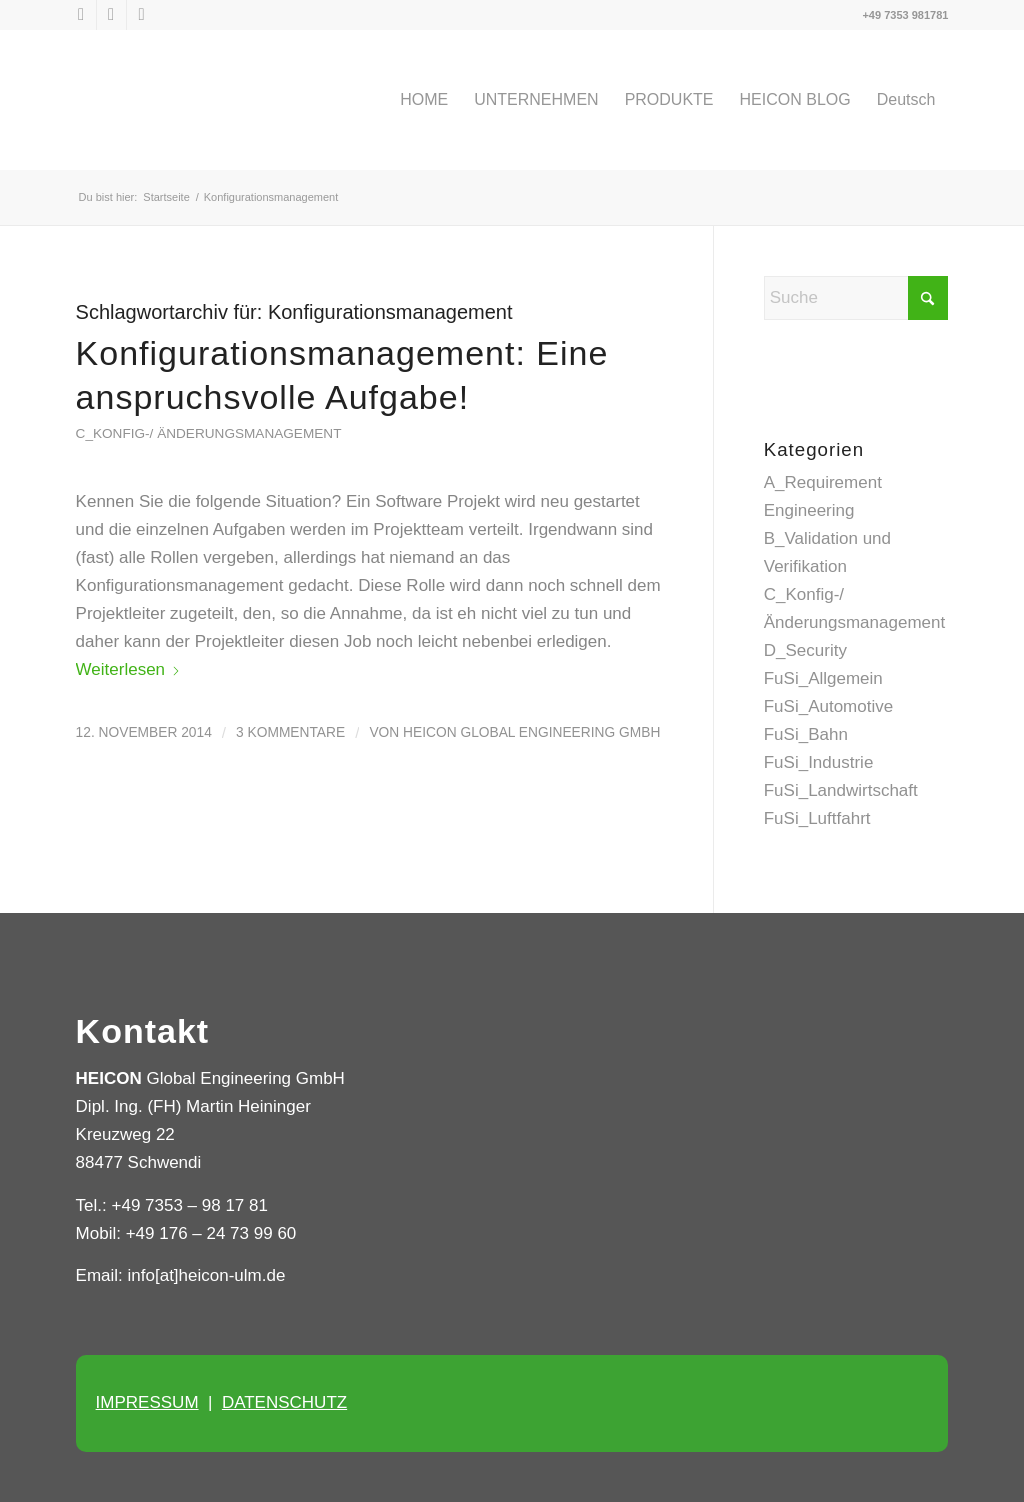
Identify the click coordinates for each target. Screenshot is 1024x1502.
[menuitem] (424, 100)
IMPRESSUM (147, 1402)
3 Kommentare (290, 732)
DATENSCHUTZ (284, 1402)
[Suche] (856, 298)
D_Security (805, 650)
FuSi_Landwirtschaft (841, 790)
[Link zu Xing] (142, 15)
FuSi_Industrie (819, 762)
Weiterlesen (128, 669)
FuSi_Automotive (828, 706)
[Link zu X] (81, 15)
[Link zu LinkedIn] (111, 15)
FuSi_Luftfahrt (817, 818)
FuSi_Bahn (806, 734)
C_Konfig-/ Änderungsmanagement (209, 433)
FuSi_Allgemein (823, 678)
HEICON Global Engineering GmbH (531, 732)
